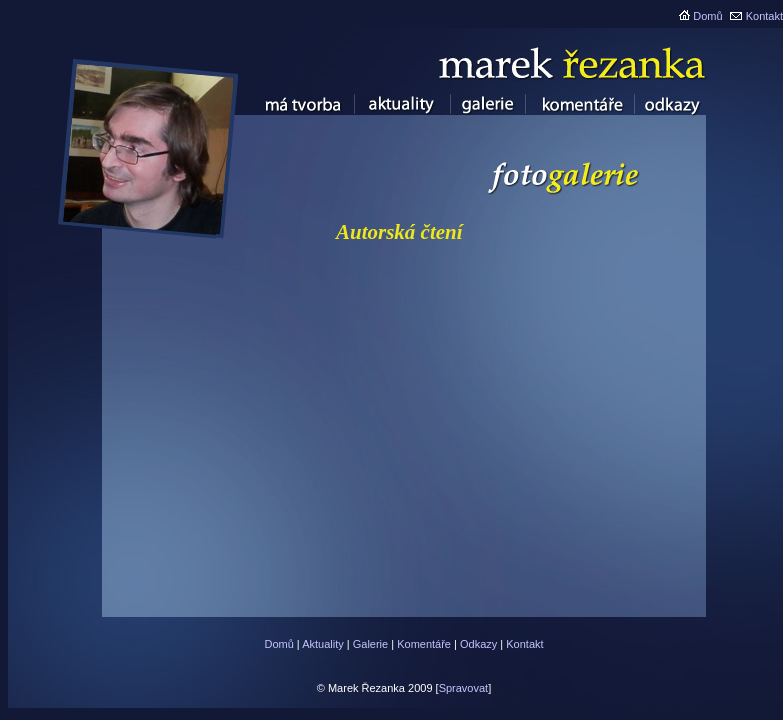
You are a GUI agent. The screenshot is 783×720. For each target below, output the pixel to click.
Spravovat (464, 688)
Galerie (370, 644)
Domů (707, 16)
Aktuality (323, 644)
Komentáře (424, 644)
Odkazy (478, 644)
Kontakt (764, 16)
